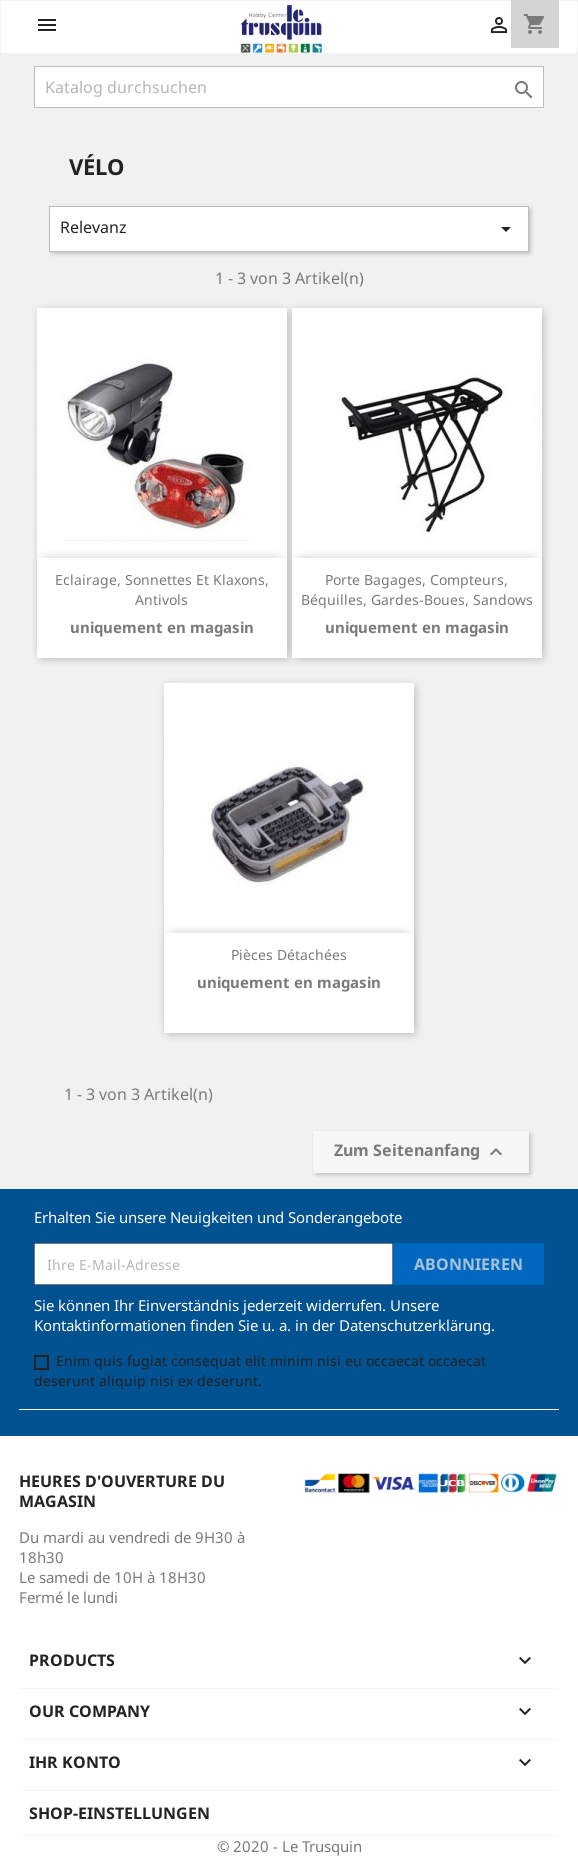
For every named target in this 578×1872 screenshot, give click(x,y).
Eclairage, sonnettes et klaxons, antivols (162, 589)
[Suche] (289, 87)
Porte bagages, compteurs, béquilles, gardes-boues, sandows (417, 589)
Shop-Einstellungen (119, 1813)
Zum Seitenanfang (421, 1152)
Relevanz (289, 228)
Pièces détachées (289, 954)
